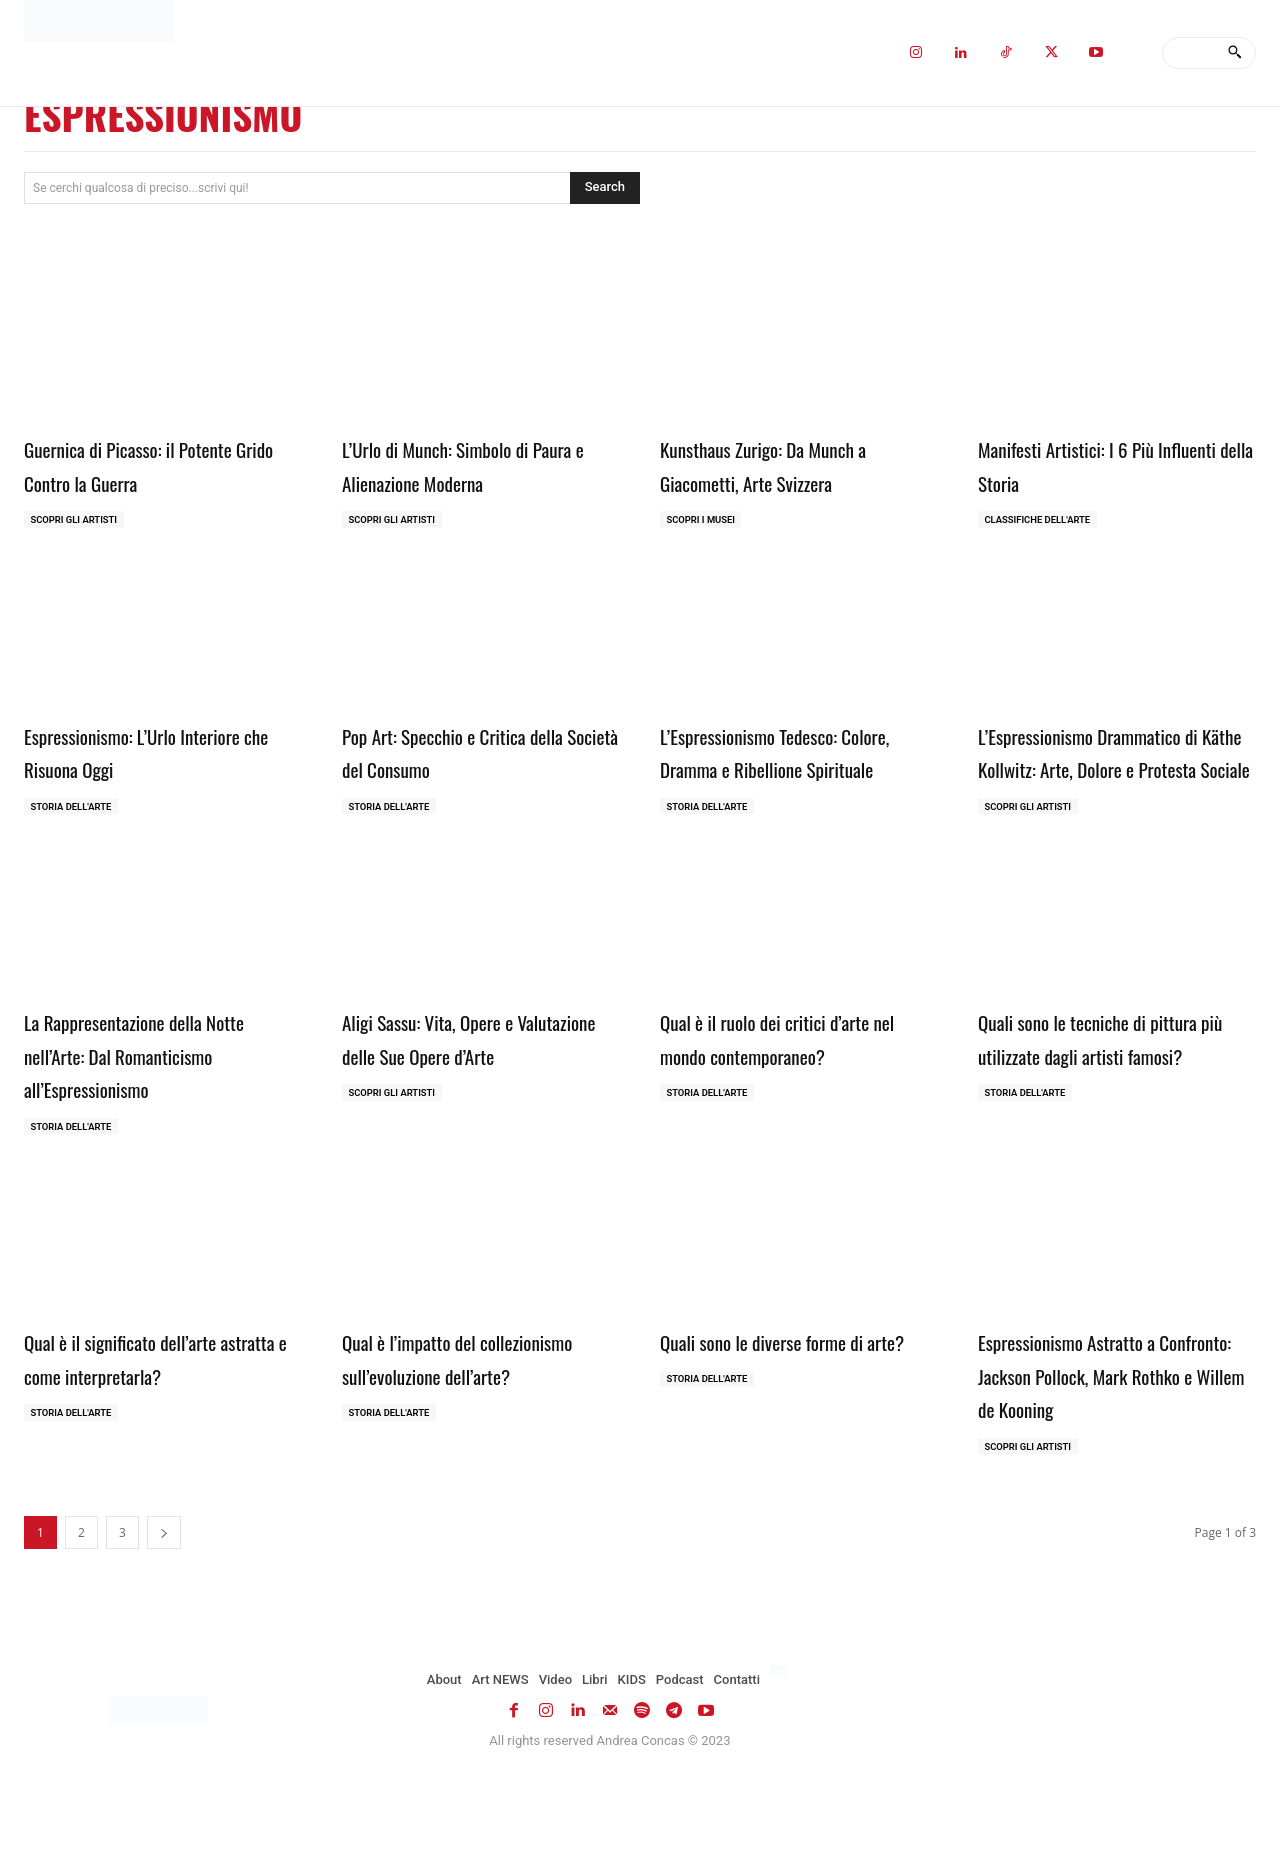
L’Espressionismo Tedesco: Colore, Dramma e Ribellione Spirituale (783, 769)
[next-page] (164, 1609)
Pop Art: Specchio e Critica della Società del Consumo (458, 753)
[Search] (1234, 53)
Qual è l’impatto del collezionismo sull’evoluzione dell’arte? (465, 1414)
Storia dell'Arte (74, 809)
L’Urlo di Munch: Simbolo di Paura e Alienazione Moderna (466, 464)
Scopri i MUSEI (703, 520)
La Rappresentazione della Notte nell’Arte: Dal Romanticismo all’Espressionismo (163, 1091)
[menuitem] (781, 1748)
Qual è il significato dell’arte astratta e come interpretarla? (155, 1398)
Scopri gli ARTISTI (77, 520)
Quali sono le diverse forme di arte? (788, 1398)
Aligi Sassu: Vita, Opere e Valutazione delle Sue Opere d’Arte (462, 1091)
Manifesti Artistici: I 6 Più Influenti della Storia (1089, 464)
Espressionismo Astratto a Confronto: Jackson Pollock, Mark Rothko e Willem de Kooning (1096, 1431)
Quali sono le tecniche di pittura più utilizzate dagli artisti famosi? (1116, 1091)
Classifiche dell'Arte (1041, 520)
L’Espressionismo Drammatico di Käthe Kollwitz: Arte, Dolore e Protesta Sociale (1117, 769)
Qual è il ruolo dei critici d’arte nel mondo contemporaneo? (792, 1075)
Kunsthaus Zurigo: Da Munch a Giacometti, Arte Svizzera (790, 464)
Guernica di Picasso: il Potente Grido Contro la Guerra (155, 464)
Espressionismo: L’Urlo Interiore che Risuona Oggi (160, 753)
